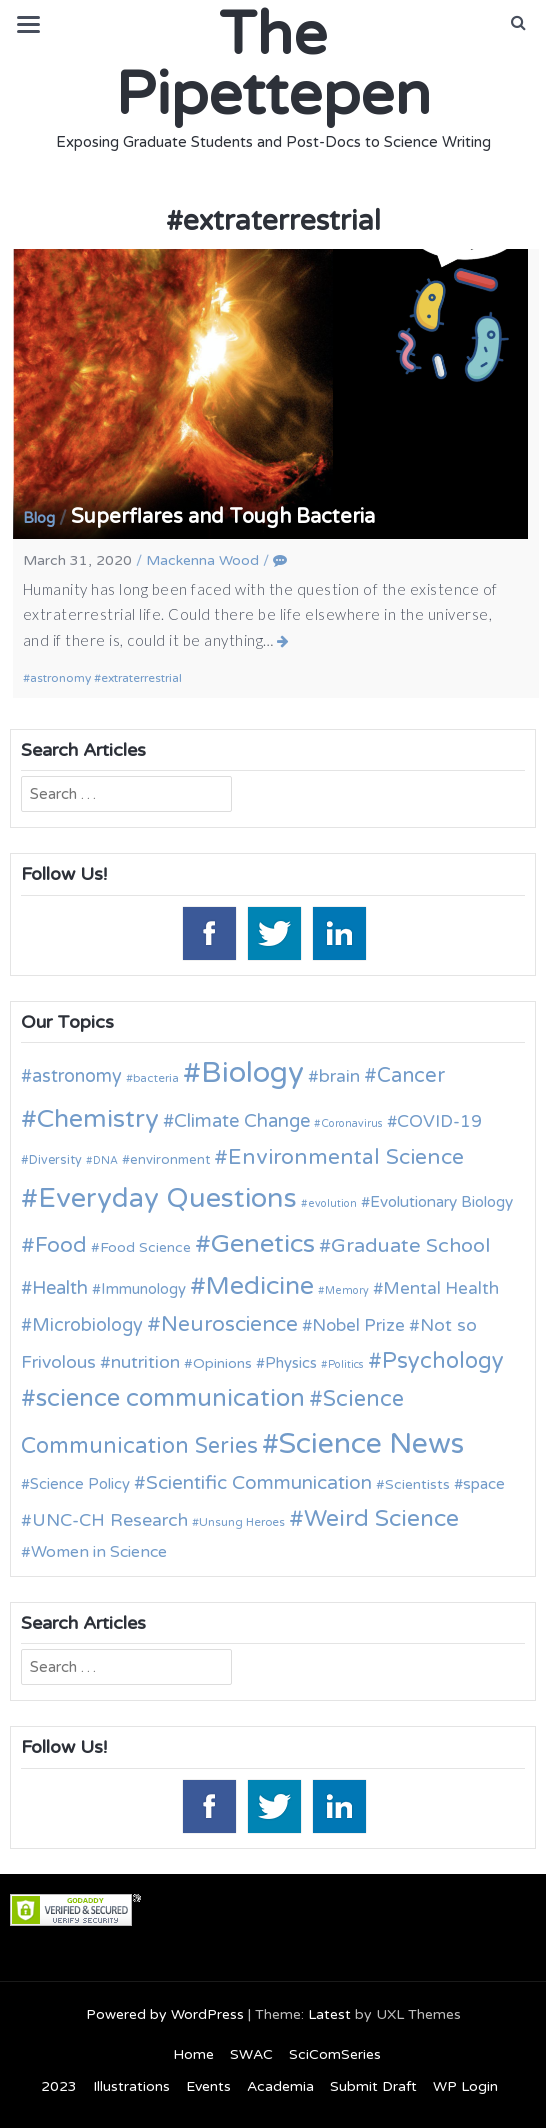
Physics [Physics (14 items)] (291, 1363)
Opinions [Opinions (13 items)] (222, 1363)
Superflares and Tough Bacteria (223, 517)
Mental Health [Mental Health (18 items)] (441, 1288)
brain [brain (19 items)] (339, 1076)
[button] (518, 23)
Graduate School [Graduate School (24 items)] (410, 1246)
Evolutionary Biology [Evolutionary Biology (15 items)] (441, 1202)
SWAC (251, 2054)
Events (208, 2086)
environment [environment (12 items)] (170, 1160)
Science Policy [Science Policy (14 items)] (80, 1484)
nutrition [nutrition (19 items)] (145, 1362)
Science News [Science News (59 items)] (371, 1444)
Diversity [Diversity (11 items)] (55, 1160)
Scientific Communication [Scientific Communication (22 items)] (259, 1483)
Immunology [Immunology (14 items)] (143, 1289)
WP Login (465, 2086)
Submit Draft (373, 2086)
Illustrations (131, 2086)
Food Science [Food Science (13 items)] (145, 1247)
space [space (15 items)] (484, 1484)
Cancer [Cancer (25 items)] (411, 1076)
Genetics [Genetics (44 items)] (263, 1243)
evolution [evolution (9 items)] (332, 1203)
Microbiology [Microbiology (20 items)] (87, 1325)
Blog (39, 518)
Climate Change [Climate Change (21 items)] (242, 1121)
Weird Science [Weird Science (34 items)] (381, 1519)
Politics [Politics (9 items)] (346, 1364)
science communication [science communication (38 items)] (170, 1398)
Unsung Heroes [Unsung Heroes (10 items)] (242, 1522)
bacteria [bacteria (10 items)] (156, 1078)
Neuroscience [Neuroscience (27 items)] (229, 1324)
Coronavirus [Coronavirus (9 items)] (352, 1123)
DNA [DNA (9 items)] (105, 1160)
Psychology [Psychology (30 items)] (443, 1361)
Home (193, 2054)
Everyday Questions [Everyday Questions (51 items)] (167, 1198)
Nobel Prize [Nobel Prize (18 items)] (358, 1325)
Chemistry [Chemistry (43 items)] (98, 1119)
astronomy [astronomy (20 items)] (77, 1076)
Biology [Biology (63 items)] (252, 1072)
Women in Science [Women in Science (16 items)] (99, 1552)
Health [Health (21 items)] (60, 1288)
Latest (329, 2014)
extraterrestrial (141, 678)
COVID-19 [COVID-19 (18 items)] (439, 1121)
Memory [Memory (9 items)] (347, 1290)
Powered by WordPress (165, 2014)
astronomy (60, 678)
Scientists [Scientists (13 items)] (417, 1484)
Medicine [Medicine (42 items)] (260, 1286)
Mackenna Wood (202, 560)
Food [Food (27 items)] (61, 1245)
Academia (280, 2086)
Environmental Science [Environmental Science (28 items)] (346, 1157)
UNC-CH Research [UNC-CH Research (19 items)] (110, 1520)
